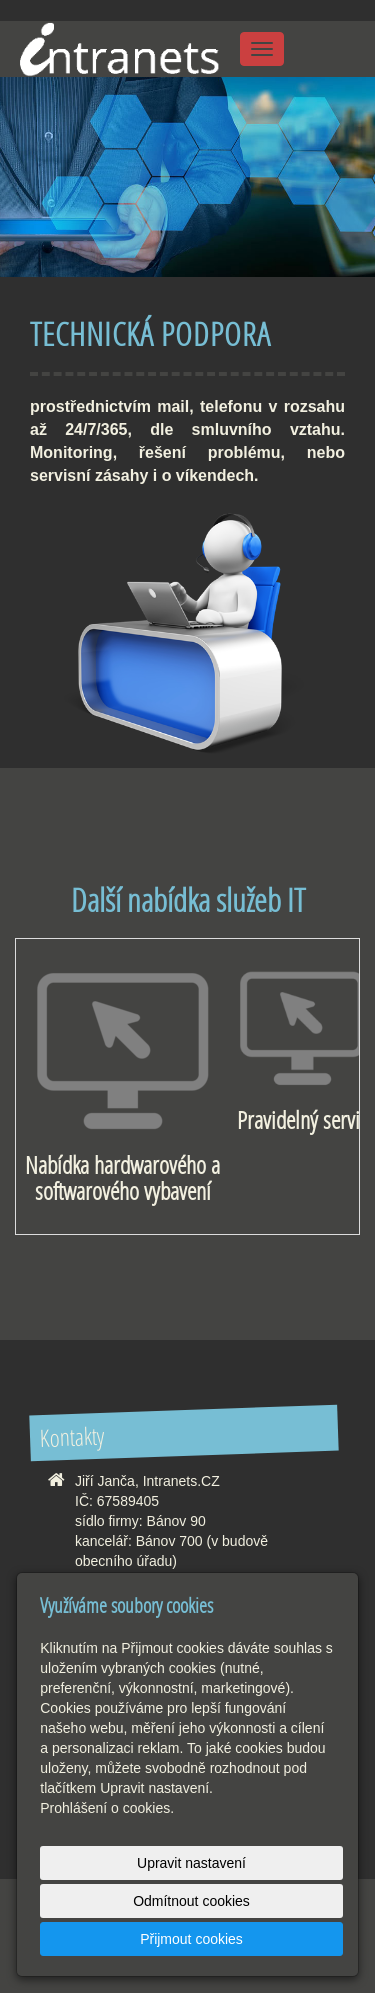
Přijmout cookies (191, 1939)
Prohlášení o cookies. (107, 1808)
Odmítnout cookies (191, 1901)
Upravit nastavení (191, 1863)
